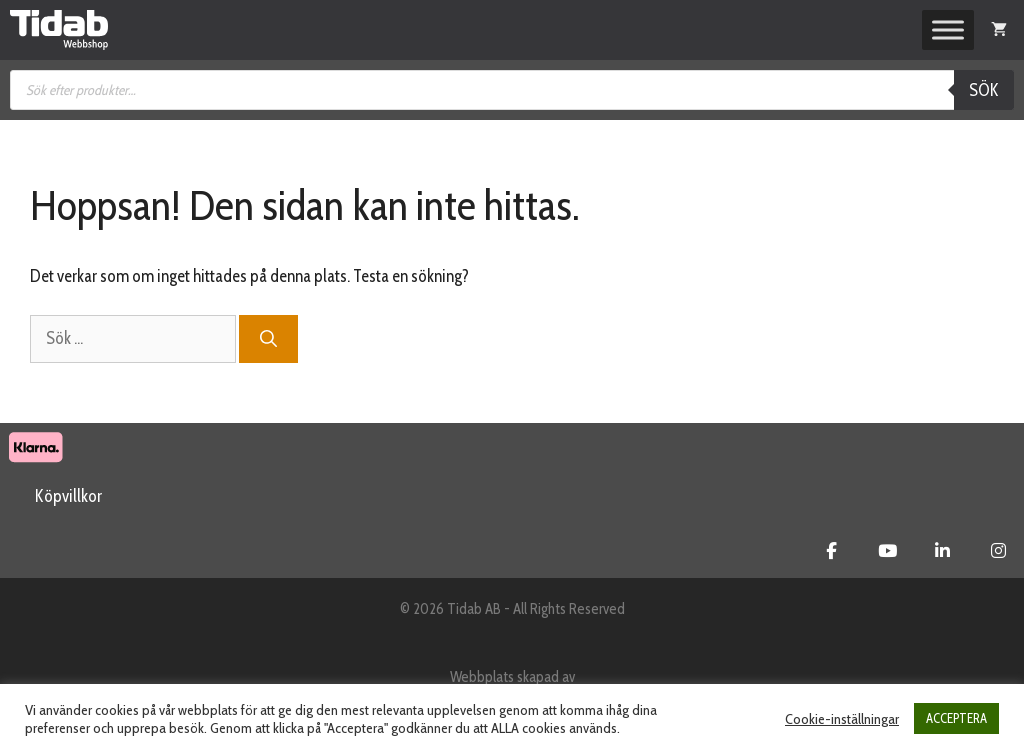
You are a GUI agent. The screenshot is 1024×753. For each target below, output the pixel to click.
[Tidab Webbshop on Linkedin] (942, 551)
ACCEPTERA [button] (956, 718)
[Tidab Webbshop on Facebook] (831, 551)
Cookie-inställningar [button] (842, 719)
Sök (984, 90)
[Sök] (268, 339)
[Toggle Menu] (948, 29)
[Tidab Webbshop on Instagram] (998, 551)
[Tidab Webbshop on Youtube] (887, 551)
